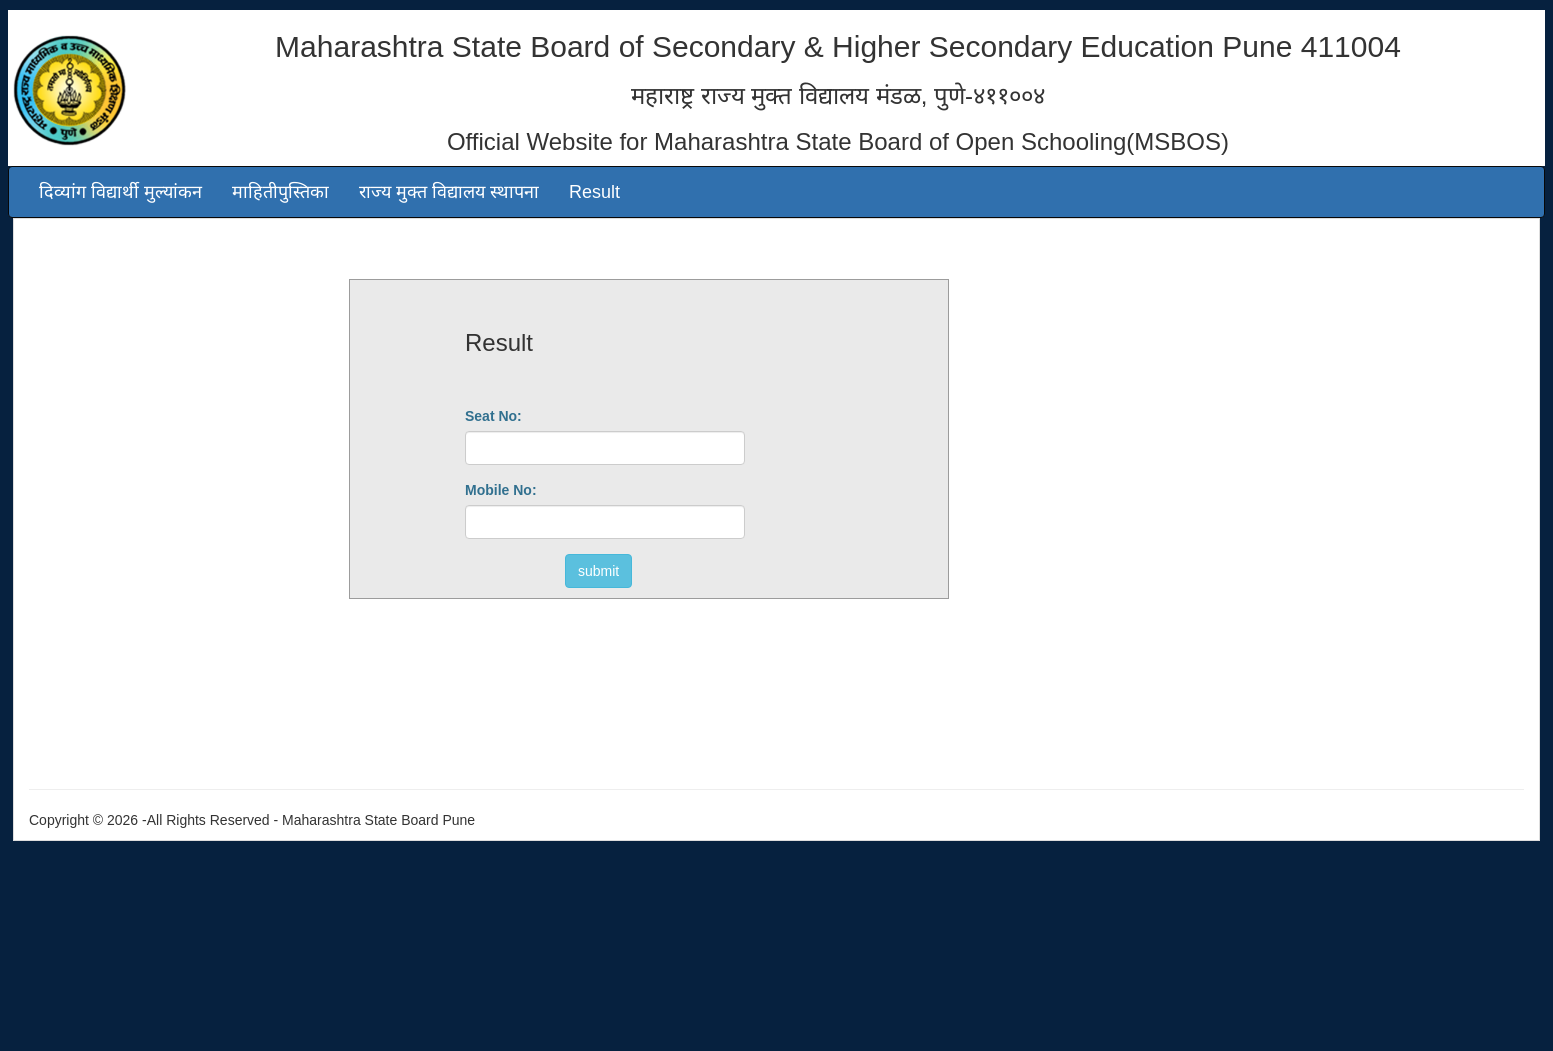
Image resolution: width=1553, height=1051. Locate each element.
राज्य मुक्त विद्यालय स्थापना (449, 192)
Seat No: (493, 416)
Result (594, 192)
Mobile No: (501, 490)
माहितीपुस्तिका (280, 192)
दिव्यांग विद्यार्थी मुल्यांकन (120, 192)
